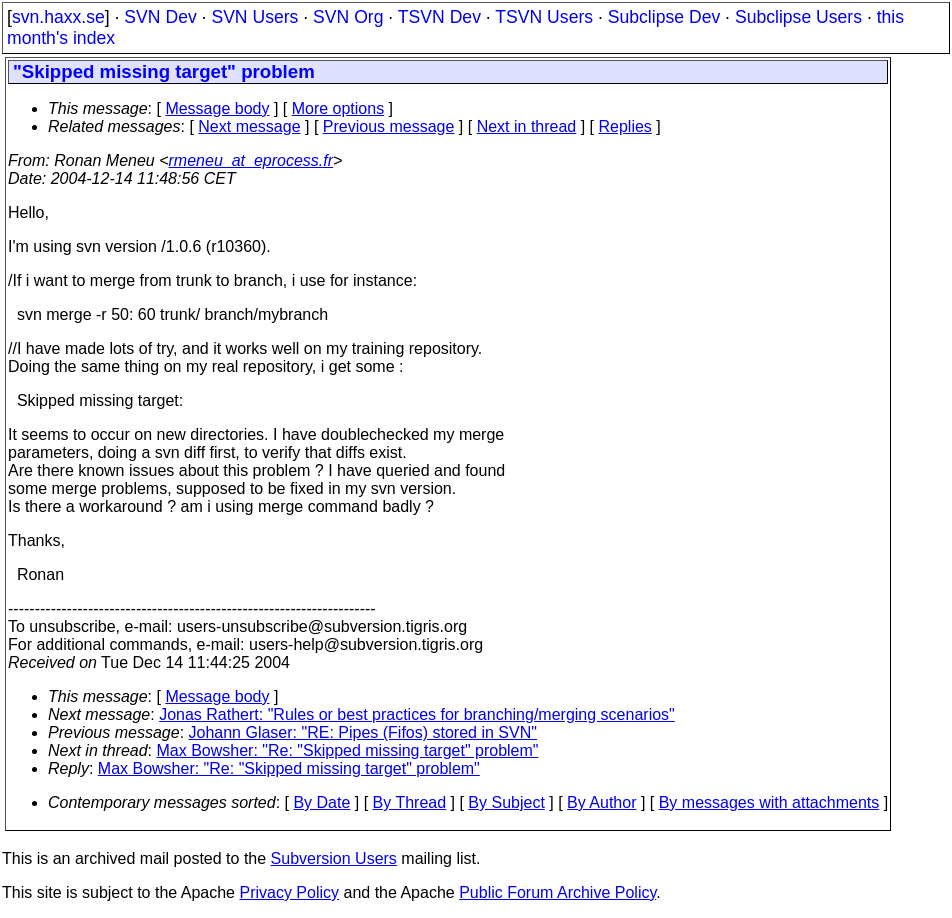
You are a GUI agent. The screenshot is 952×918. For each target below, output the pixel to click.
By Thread (410, 802)
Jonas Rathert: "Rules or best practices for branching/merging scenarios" (417, 714)
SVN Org (348, 17)
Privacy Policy (289, 892)
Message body (217, 108)
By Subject (506, 802)
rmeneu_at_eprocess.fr (251, 160)
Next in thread (527, 126)
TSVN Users (544, 17)
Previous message (389, 126)
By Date (321, 802)
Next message (249, 126)
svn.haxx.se (58, 17)
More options (338, 108)
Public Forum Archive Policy (557, 892)
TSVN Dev (439, 17)
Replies (625, 126)
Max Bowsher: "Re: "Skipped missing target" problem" (348, 750)
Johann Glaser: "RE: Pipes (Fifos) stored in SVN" (363, 732)
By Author (601, 802)
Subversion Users (334, 858)
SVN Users (254, 17)
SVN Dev (160, 17)
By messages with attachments (769, 802)
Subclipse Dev (664, 17)
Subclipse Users (798, 17)
